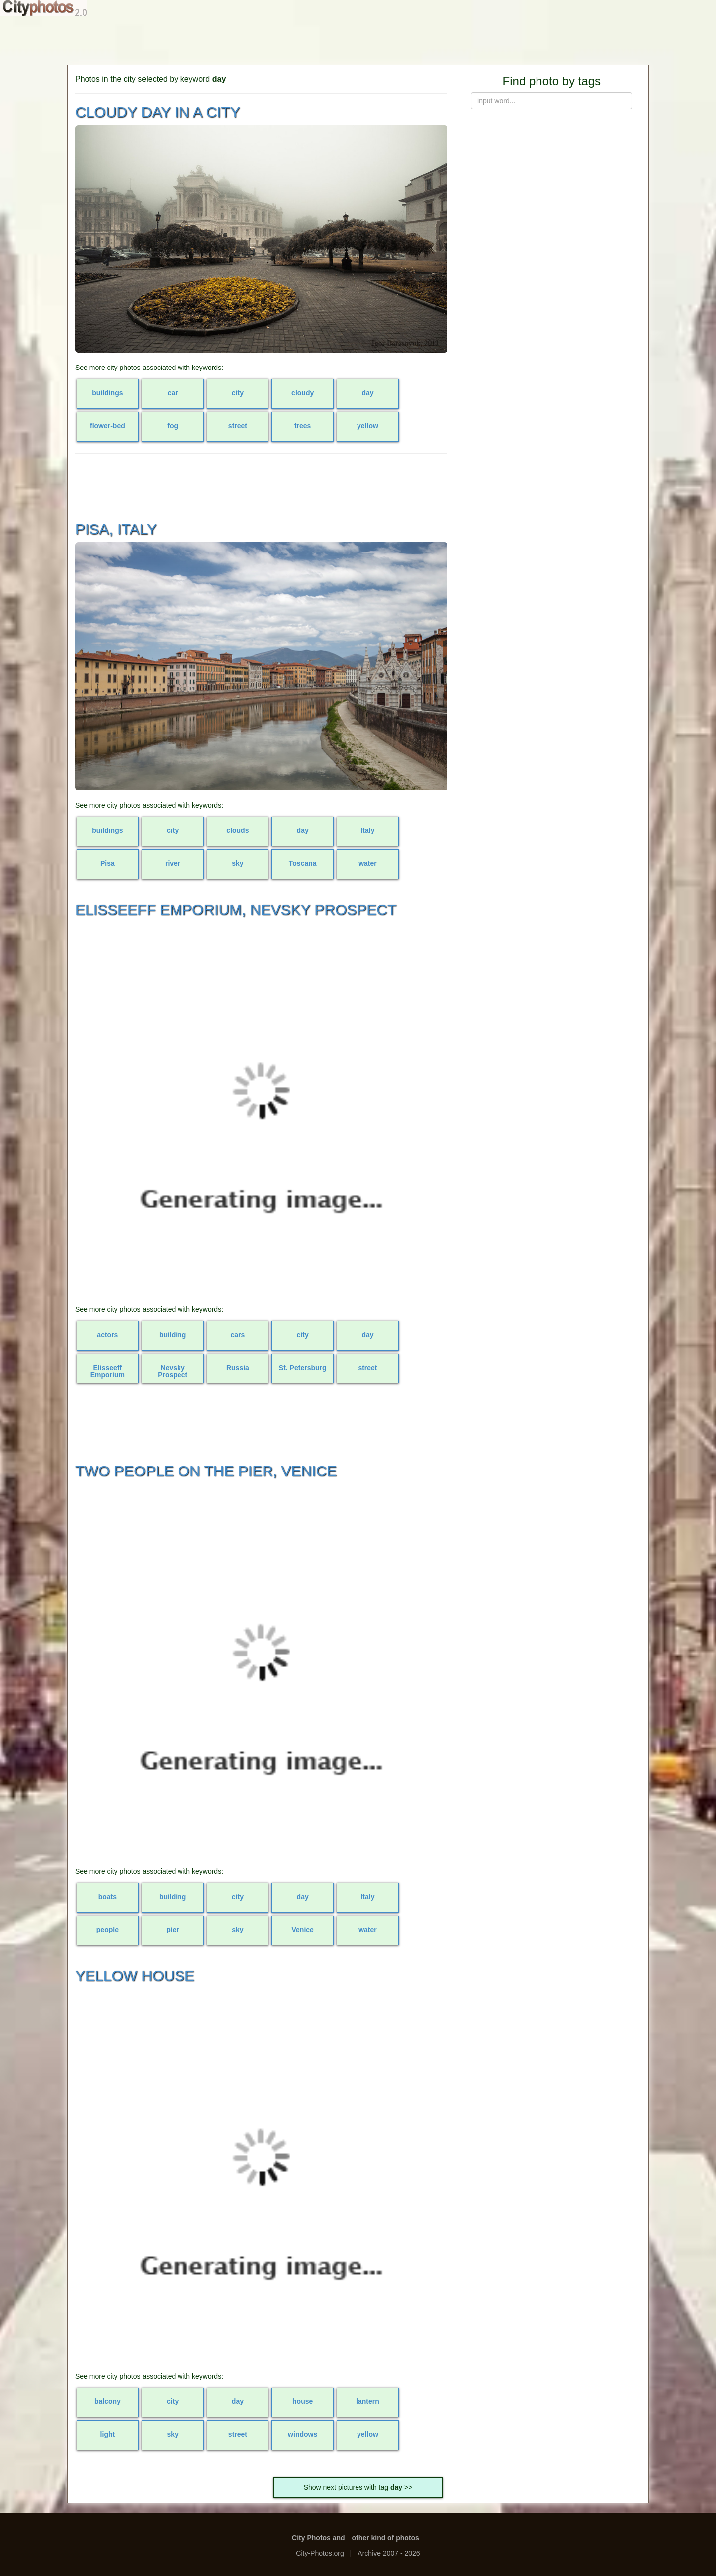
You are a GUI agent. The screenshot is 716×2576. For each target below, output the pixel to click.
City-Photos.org (320, 2553)
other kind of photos (385, 2538)
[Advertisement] (358, 39)
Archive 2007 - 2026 (389, 2553)
